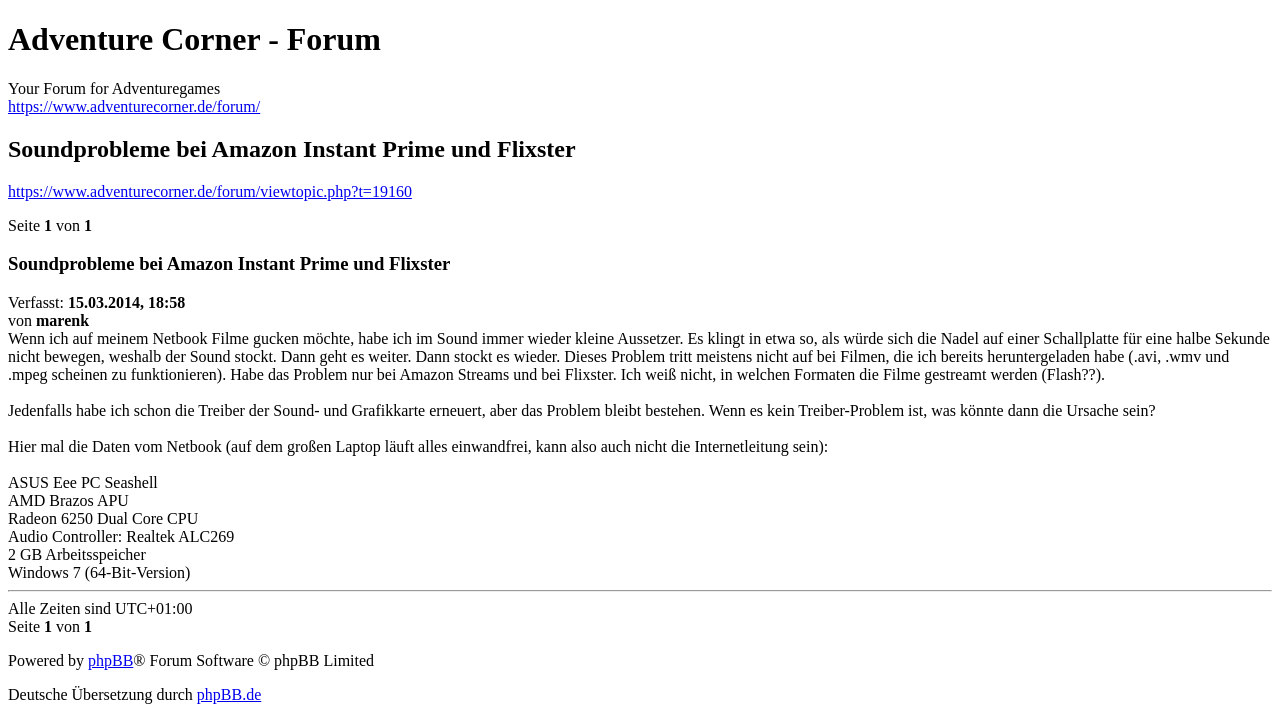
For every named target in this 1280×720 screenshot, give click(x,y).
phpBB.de (229, 694)
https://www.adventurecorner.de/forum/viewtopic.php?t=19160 (210, 191)
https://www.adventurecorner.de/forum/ (134, 106)
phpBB (110, 660)
